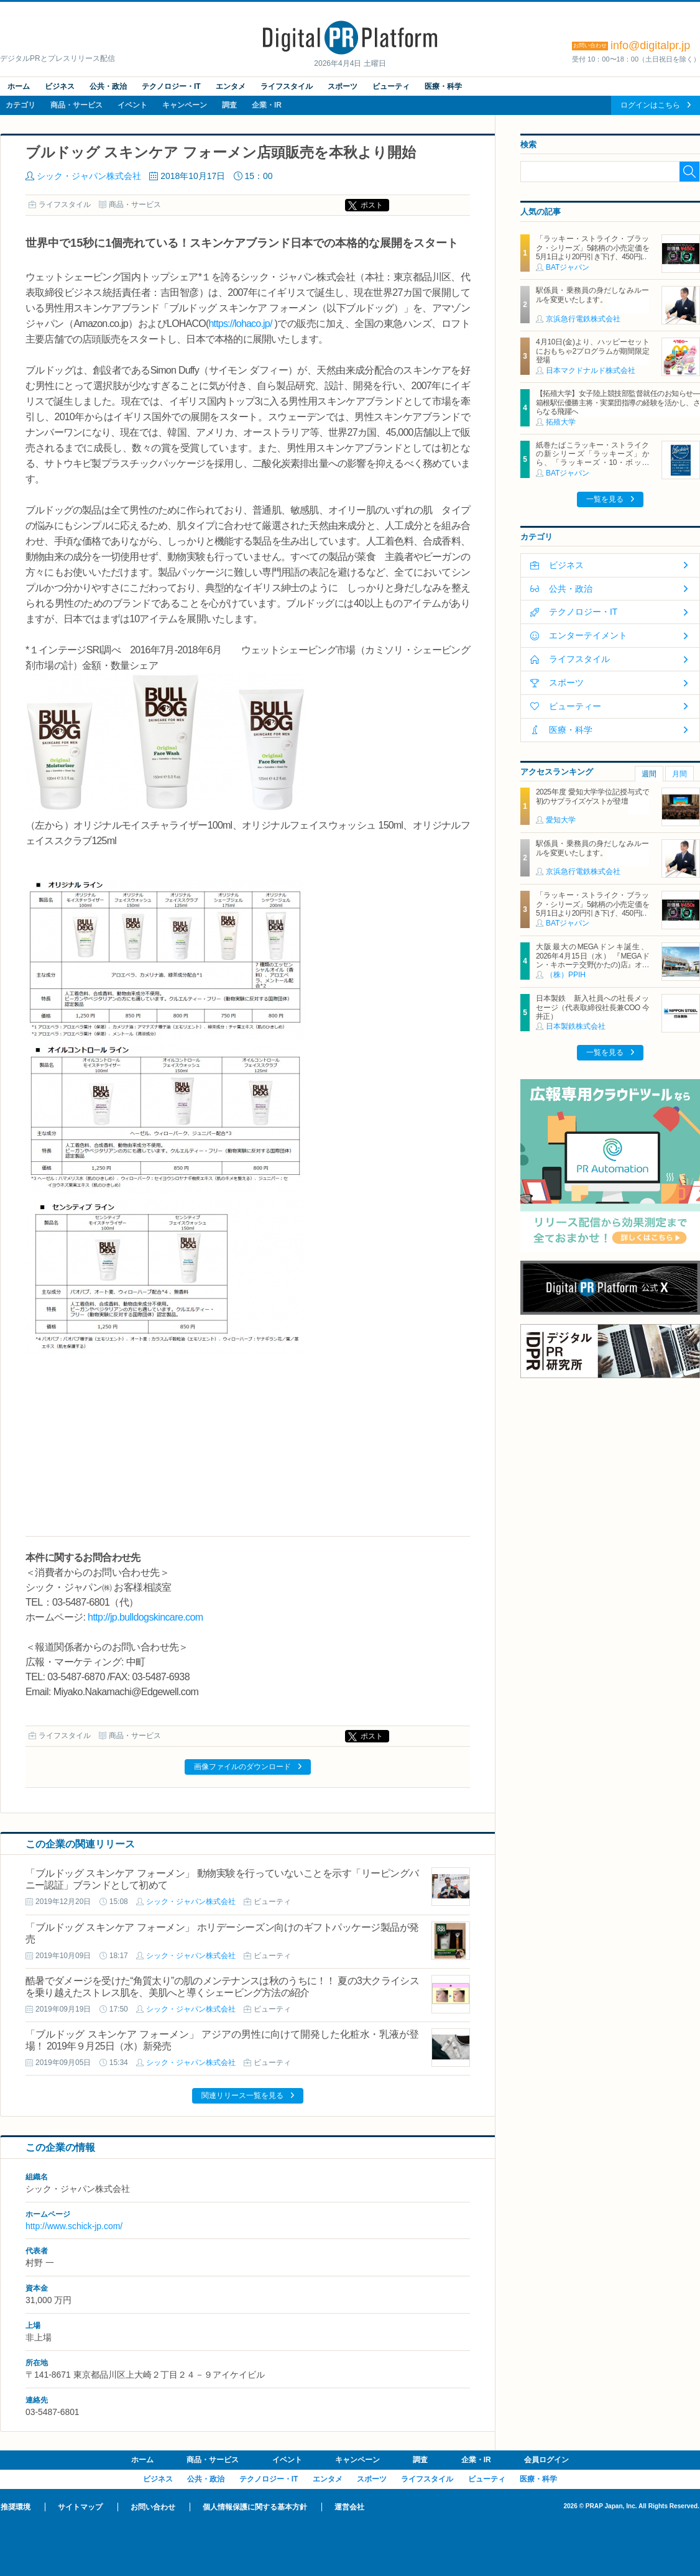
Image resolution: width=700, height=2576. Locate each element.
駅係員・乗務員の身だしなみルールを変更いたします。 (592, 294)
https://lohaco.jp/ (240, 323)
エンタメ (231, 86)
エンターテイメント (588, 635)
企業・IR (267, 105)
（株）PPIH (566, 974)
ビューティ (391, 86)
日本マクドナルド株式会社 (590, 370)
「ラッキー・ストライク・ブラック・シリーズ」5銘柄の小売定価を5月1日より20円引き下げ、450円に (592, 247)
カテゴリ (20, 105)
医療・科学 (443, 86)
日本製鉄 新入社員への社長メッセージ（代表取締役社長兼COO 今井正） (592, 1007)
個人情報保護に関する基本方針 (255, 2507)
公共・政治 (108, 86)
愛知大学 (561, 820)
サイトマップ (80, 2507)
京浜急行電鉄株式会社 (583, 319)
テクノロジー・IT (171, 86)
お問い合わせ (153, 2507)
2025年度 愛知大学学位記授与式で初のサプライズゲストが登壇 (592, 796)
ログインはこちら (650, 105)
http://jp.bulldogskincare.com (145, 1617)
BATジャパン (567, 267)
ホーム (18, 86)
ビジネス (60, 86)
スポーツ (342, 86)
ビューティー (575, 706)
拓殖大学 (561, 422)
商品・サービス (76, 105)
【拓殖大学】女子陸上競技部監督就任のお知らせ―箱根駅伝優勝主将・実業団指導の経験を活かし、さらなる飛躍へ (618, 402)
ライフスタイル (286, 86)
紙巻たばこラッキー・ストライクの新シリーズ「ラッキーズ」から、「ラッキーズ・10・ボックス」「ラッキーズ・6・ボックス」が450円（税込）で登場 (592, 463)
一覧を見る (605, 499)
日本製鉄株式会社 (576, 1026)
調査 (229, 105)
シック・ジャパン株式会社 (89, 176)
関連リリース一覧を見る (242, 2095)
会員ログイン (546, 2459)
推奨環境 (15, 2507)
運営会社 (349, 2507)
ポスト (372, 205)
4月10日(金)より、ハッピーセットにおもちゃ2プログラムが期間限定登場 (592, 351)
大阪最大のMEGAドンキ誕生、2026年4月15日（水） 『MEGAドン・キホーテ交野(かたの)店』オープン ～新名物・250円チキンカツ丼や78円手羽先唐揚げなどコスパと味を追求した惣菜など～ (592, 969)
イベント (132, 105)
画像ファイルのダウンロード (242, 1766)
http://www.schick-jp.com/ (73, 2226)
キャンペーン (184, 105)
